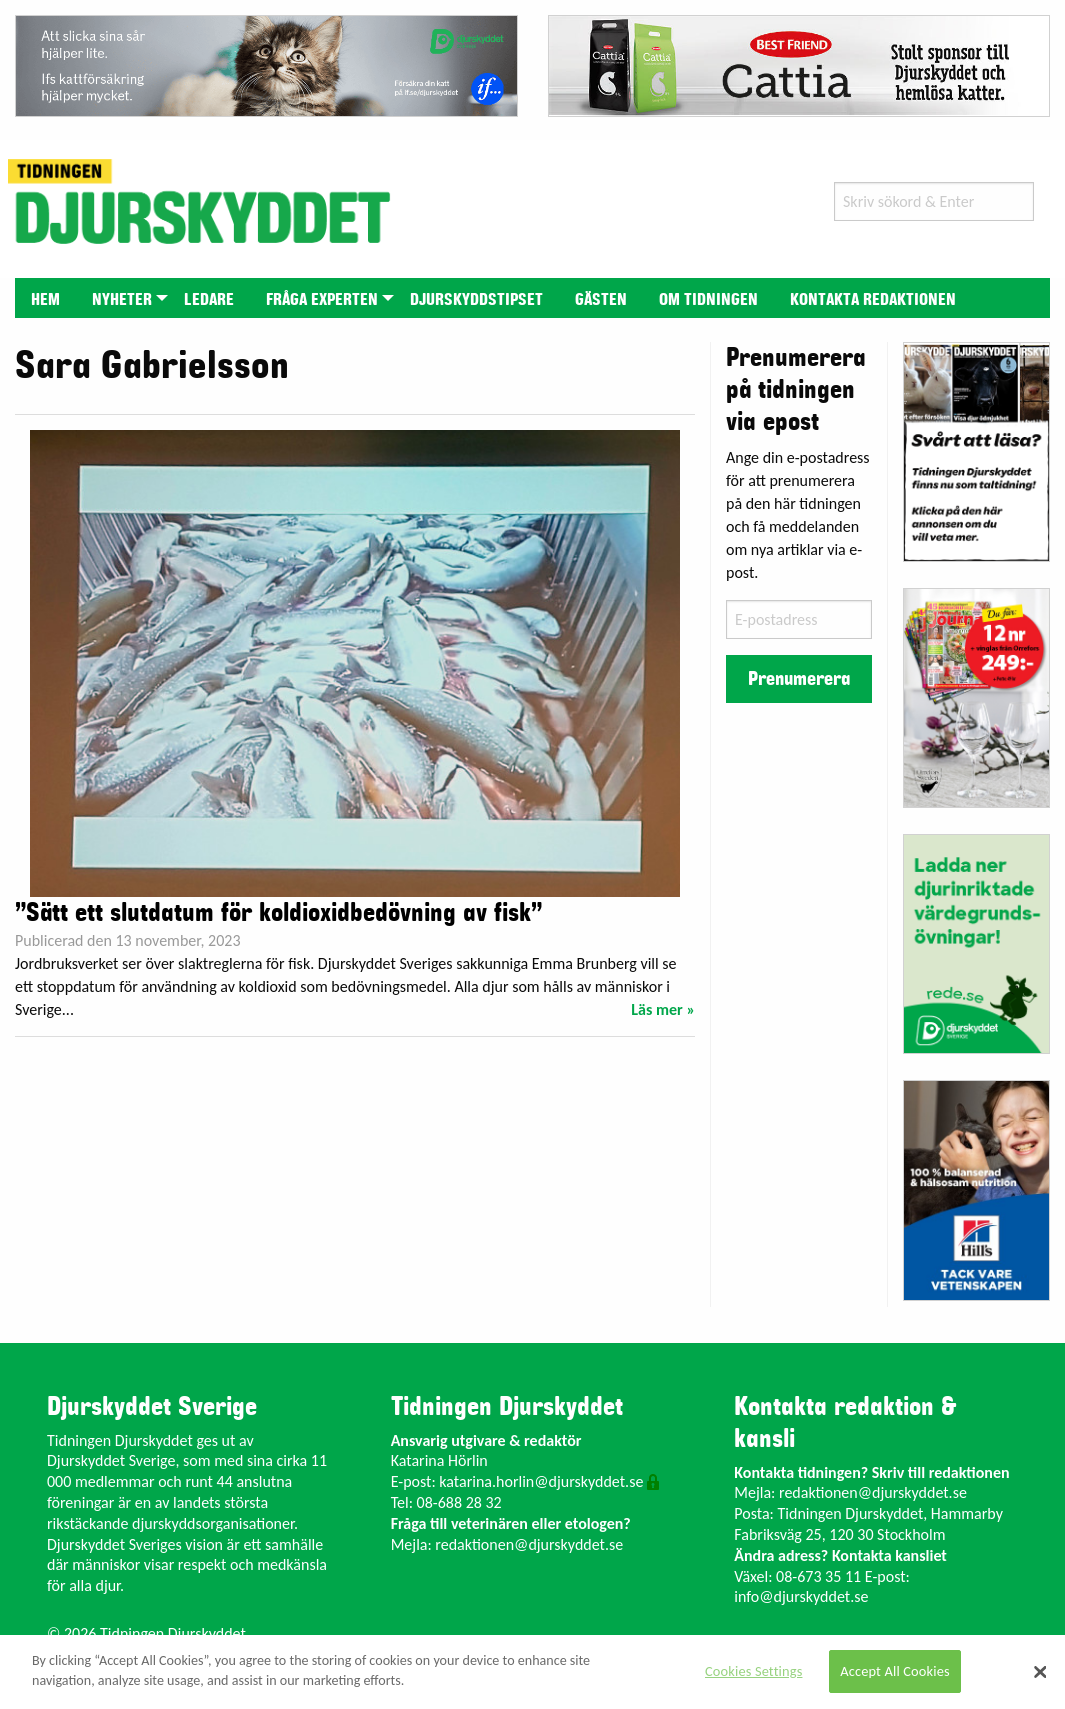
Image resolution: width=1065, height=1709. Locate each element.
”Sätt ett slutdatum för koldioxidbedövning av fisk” (278, 913)
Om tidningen (708, 300)
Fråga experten (322, 300)
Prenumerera (799, 679)
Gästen (601, 300)
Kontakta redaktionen (873, 300)
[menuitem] (45, 297)
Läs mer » (663, 1009)
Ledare (209, 300)
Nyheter (122, 300)
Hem (45, 300)
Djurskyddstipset (476, 300)
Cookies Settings (753, 1671)
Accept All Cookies (895, 1671)
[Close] (1040, 1672)
